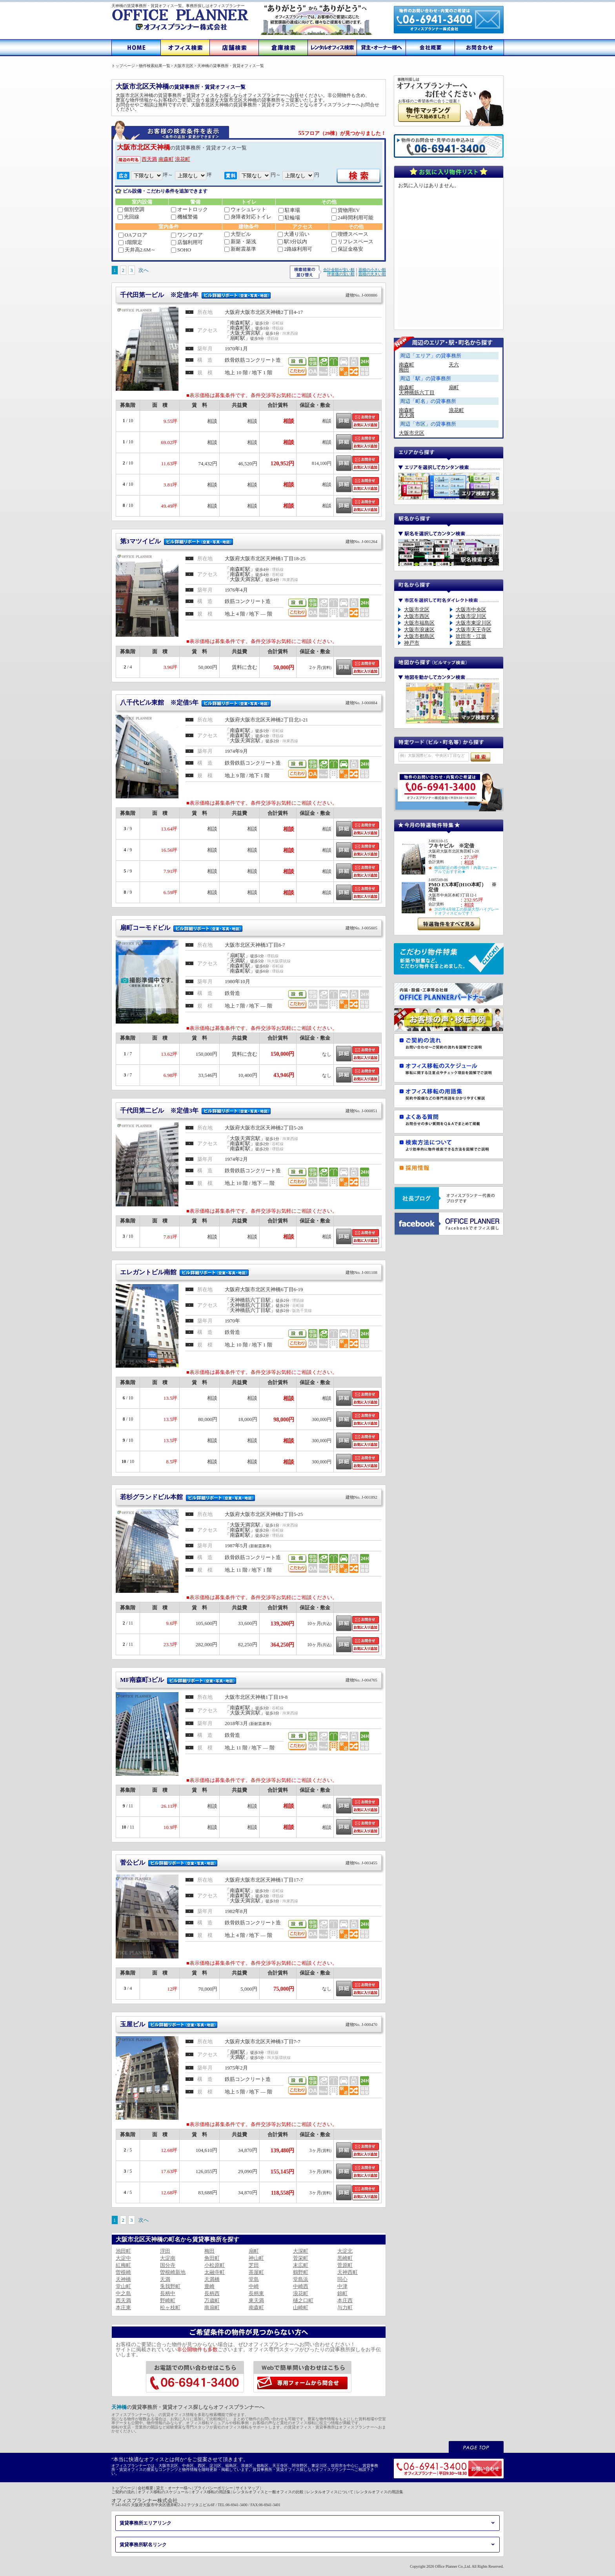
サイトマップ (247, 2488)
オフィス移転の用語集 (211, 2492)
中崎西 (300, 2286)
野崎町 (167, 2300)
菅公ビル (248, 1862)
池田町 (123, 2251)
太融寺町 (214, 2272)
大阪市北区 (411, 433)
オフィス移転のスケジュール (163, 2492)
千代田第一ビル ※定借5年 (248, 294)
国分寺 (167, 2265)
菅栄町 (300, 2258)
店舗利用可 (187, 242)
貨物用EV (345, 210)
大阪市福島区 (419, 623)
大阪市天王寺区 (473, 629)
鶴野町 (300, 2272)
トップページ (123, 2488)
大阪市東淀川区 (473, 623)
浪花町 (182, 159)
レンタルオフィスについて (329, 2492)
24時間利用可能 (352, 217)
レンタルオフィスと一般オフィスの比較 (268, 2492)
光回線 (128, 217)
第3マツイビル (248, 541)
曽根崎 (123, 2272)
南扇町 (212, 2307)
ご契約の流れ (123, 2492)
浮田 (165, 2251)
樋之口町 (303, 2300)
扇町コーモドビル (248, 927)
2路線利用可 (295, 249)
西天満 (149, 159)
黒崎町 (345, 2258)
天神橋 (123, 2279)
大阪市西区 (416, 616)
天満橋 (212, 2279)
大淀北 (345, 2251)
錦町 (342, 2293)
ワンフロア (187, 235)
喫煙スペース (349, 234)
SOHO (181, 250)
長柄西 (212, 2293)
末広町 (300, 2265)
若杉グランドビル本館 (248, 1497)
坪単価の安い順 (341, 274)
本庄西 (345, 2300)
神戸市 (411, 643)
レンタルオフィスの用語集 (379, 2492)
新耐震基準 (240, 249)
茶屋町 (256, 2272)
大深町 (300, 2251)
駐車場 (289, 210)
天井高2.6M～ (137, 250)
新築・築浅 (240, 241)
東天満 (256, 2300)
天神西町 (347, 2272)
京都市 (463, 643)
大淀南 (167, 2258)
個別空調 (131, 209)
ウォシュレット (245, 209)
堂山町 (123, 2286)
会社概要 (145, 2488)
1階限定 (130, 242)
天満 (165, 2279)
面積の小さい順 (372, 270)
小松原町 (214, 2265)
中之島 (123, 2293)
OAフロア (132, 235)
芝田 (254, 2265)
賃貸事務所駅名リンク (143, 2544)
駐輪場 (289, 217)
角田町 (212, 2258)
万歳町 (212, 2300)
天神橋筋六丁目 (417, 392)
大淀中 (123, 2258)
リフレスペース (352, 241)
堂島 (254, 2279)
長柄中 (167, 2293)
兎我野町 (170, 2286)
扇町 (254, 2251)
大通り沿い (293, 234)
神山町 (256, 2258)
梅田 (209, 2251)
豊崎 (209, 2286)
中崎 (254, 2286)
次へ (143, 270)
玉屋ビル (248, 2024)
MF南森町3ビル (248, 1679)
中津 (342, 2286)
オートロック (189, 209)
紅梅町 (123, 2265)
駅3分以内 (292, 241)
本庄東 (123, 2307)
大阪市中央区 (471, 609)
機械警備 (184, 217)
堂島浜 (300, 2279)
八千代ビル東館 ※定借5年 (248, 702)
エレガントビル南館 (248, 1272)
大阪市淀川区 (471, 616)
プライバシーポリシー (213, 2488)
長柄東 (256, 2293)
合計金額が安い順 (339, 270)
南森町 (166, 159)
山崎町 (300, 2307)
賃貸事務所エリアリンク (145, 2523)
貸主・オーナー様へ (173, 2488)
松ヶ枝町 (170, 2307)
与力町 (345, 2307)
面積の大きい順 (372, 274)
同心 (342, 2279)
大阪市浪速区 (419, 629)
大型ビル (237, 234)
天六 (454, 365)
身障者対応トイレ (247, 217)
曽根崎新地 (173, 2272)
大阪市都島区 (419, 636)
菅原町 (345, 2265)
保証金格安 (347, 249)
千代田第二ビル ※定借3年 (248, 1110)
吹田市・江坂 (471, 636)
